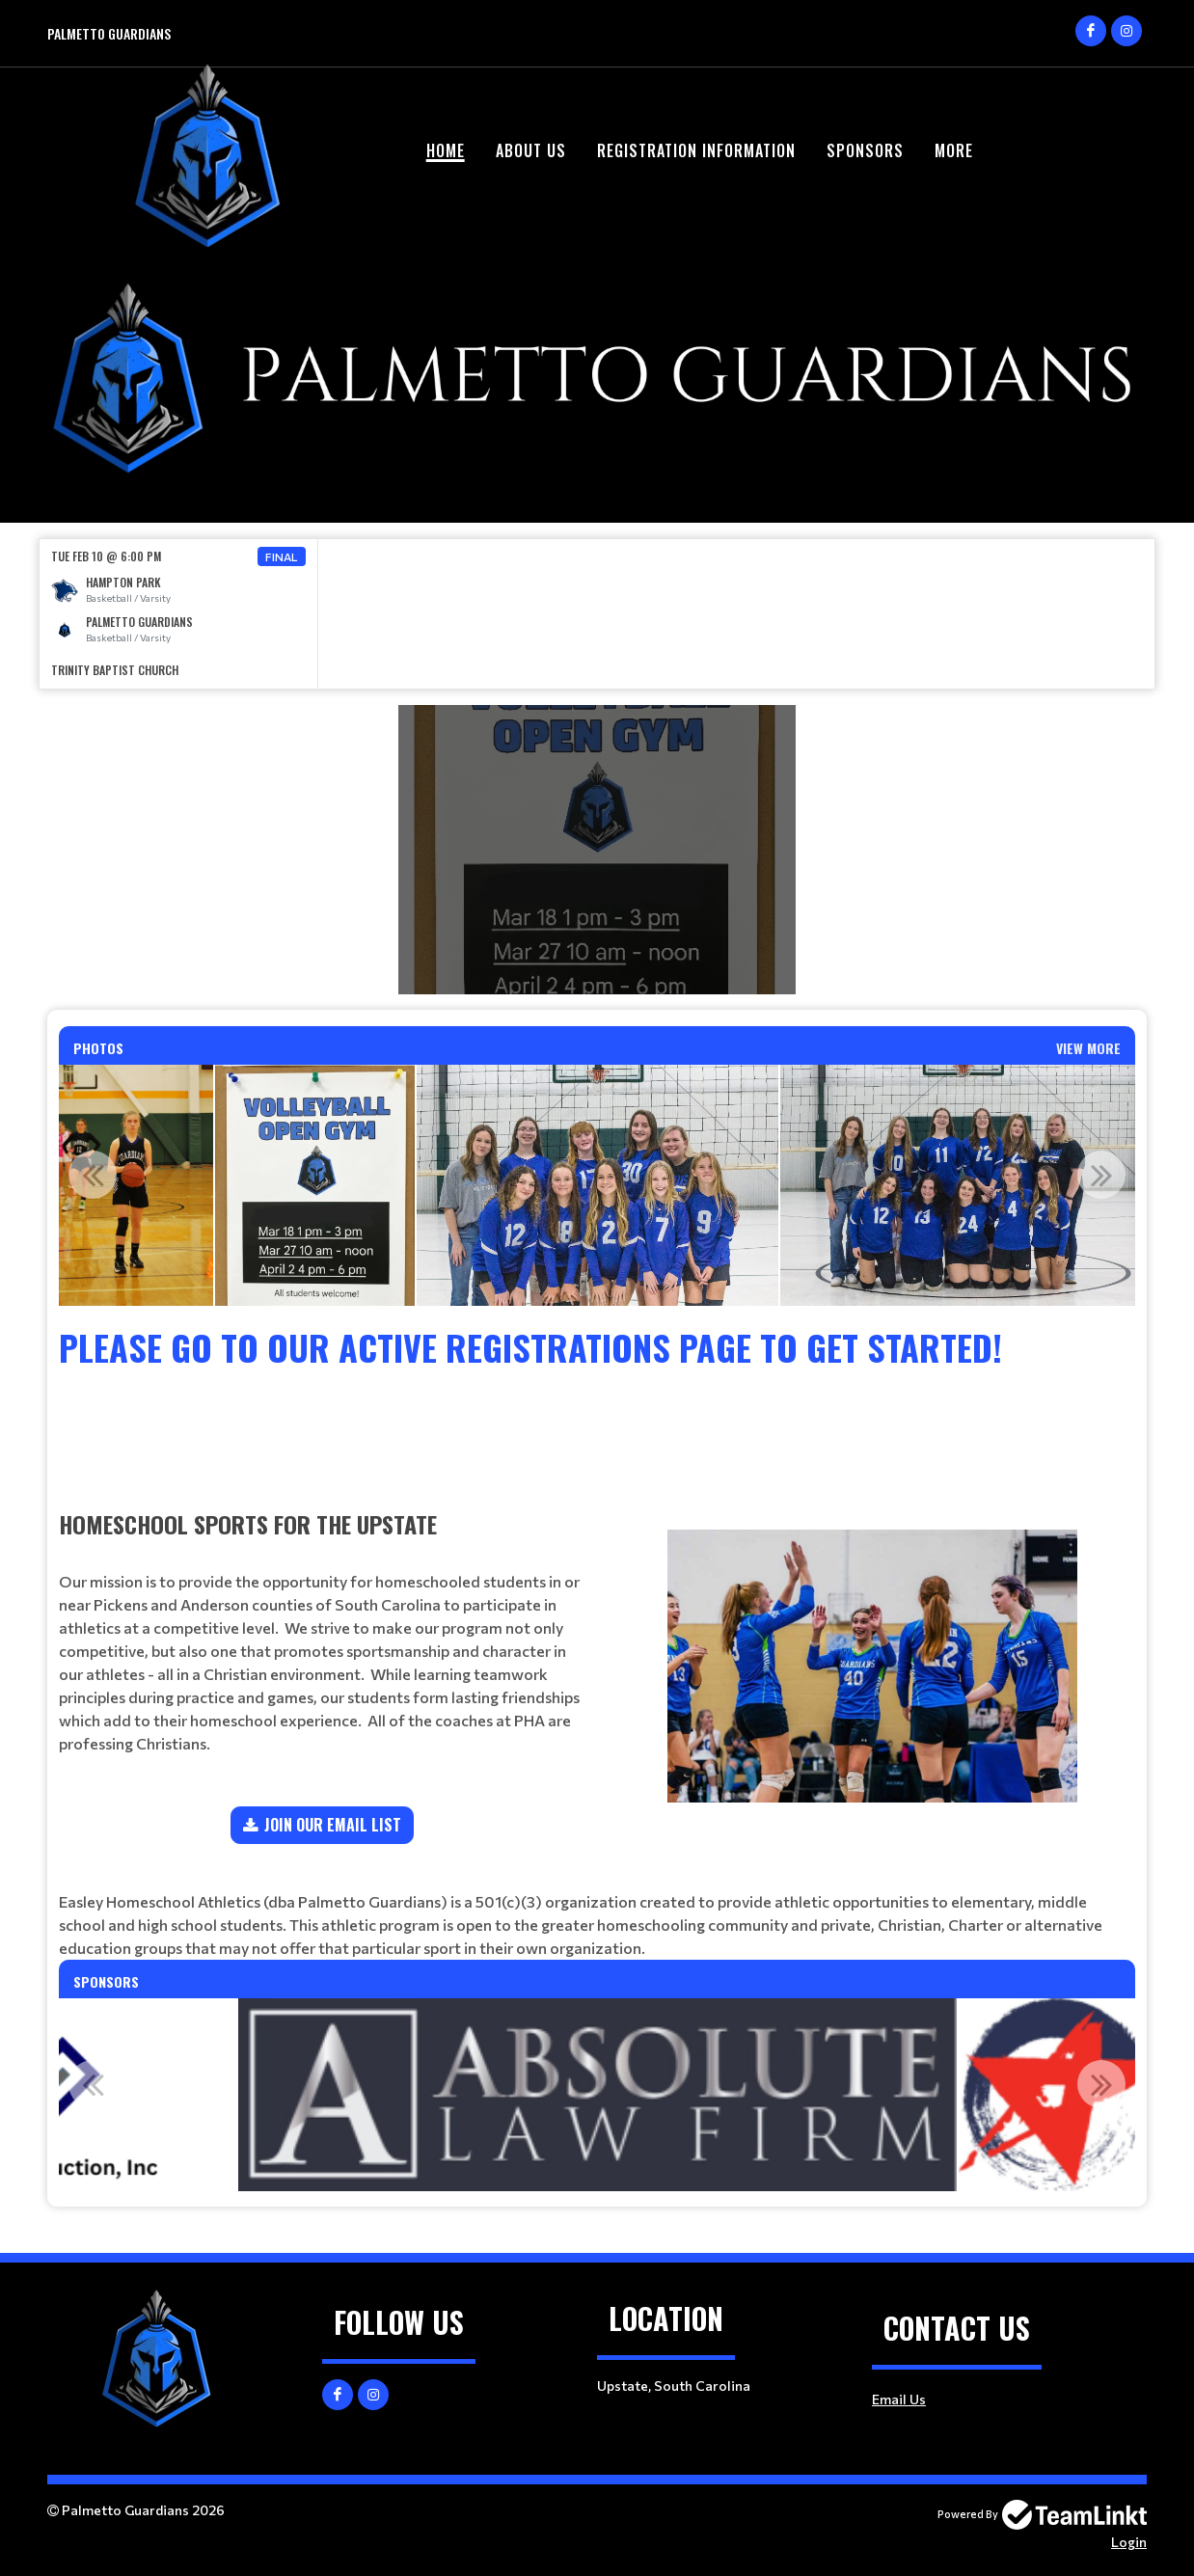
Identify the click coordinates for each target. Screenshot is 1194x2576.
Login (1129, 2542)
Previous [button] (92, 1175)
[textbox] (597, 1399)
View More (1088, 1048)
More (954, 150)
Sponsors (865, 150)
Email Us (899, 2399)
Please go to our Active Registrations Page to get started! (530, 1346)
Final (281, 556)
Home (445, 150)
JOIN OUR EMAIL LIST (332, 1824)
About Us (531, 150)
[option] (179, 614)
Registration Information (696, 150)
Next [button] (1101, 1175)
